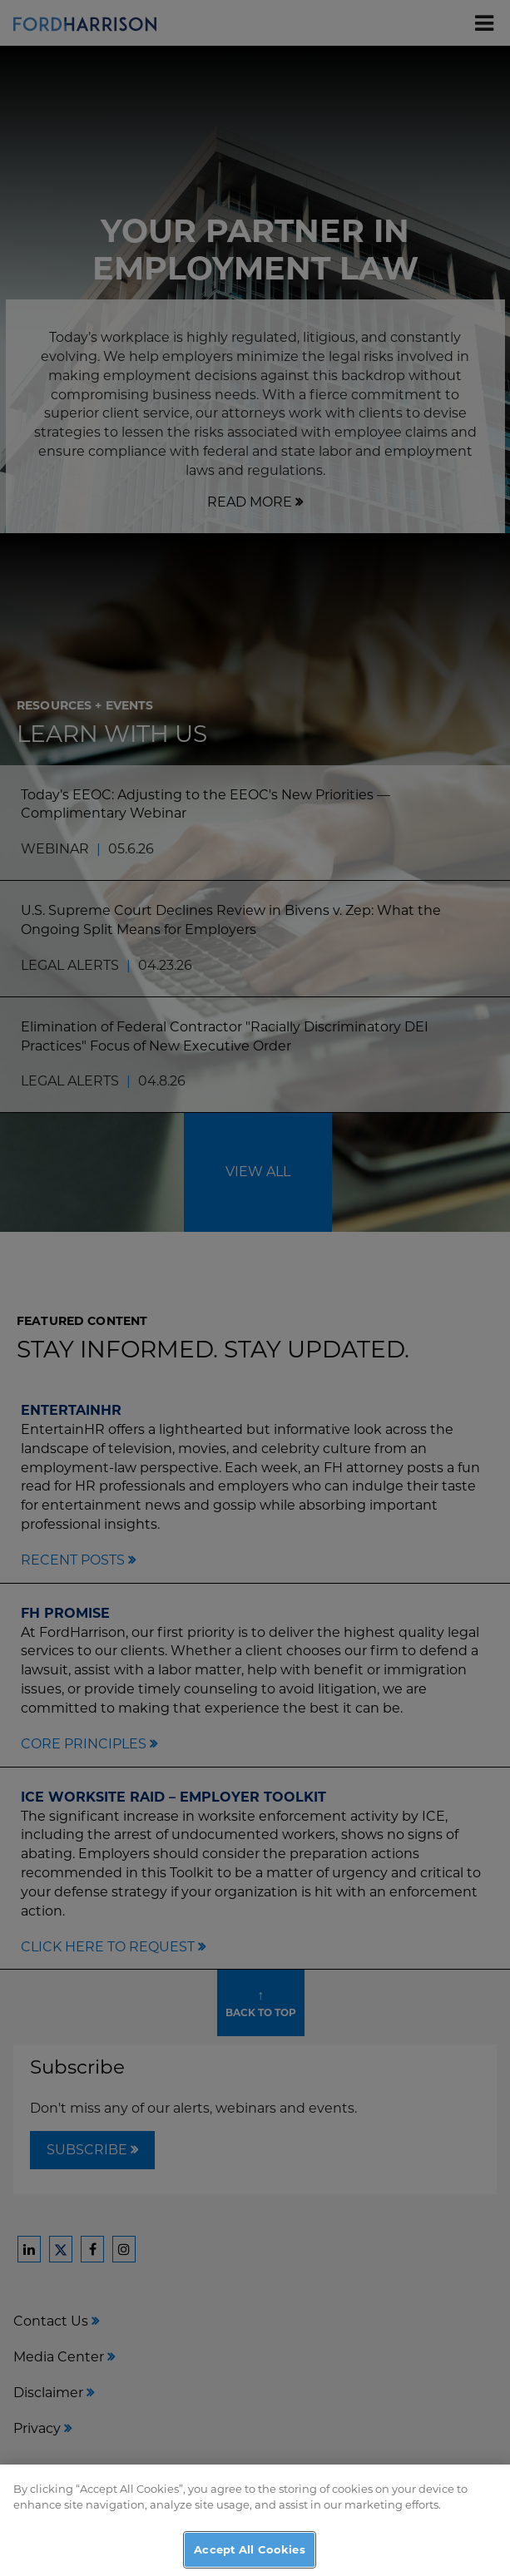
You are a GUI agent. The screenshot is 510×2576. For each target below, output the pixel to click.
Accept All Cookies (249, 2555)
